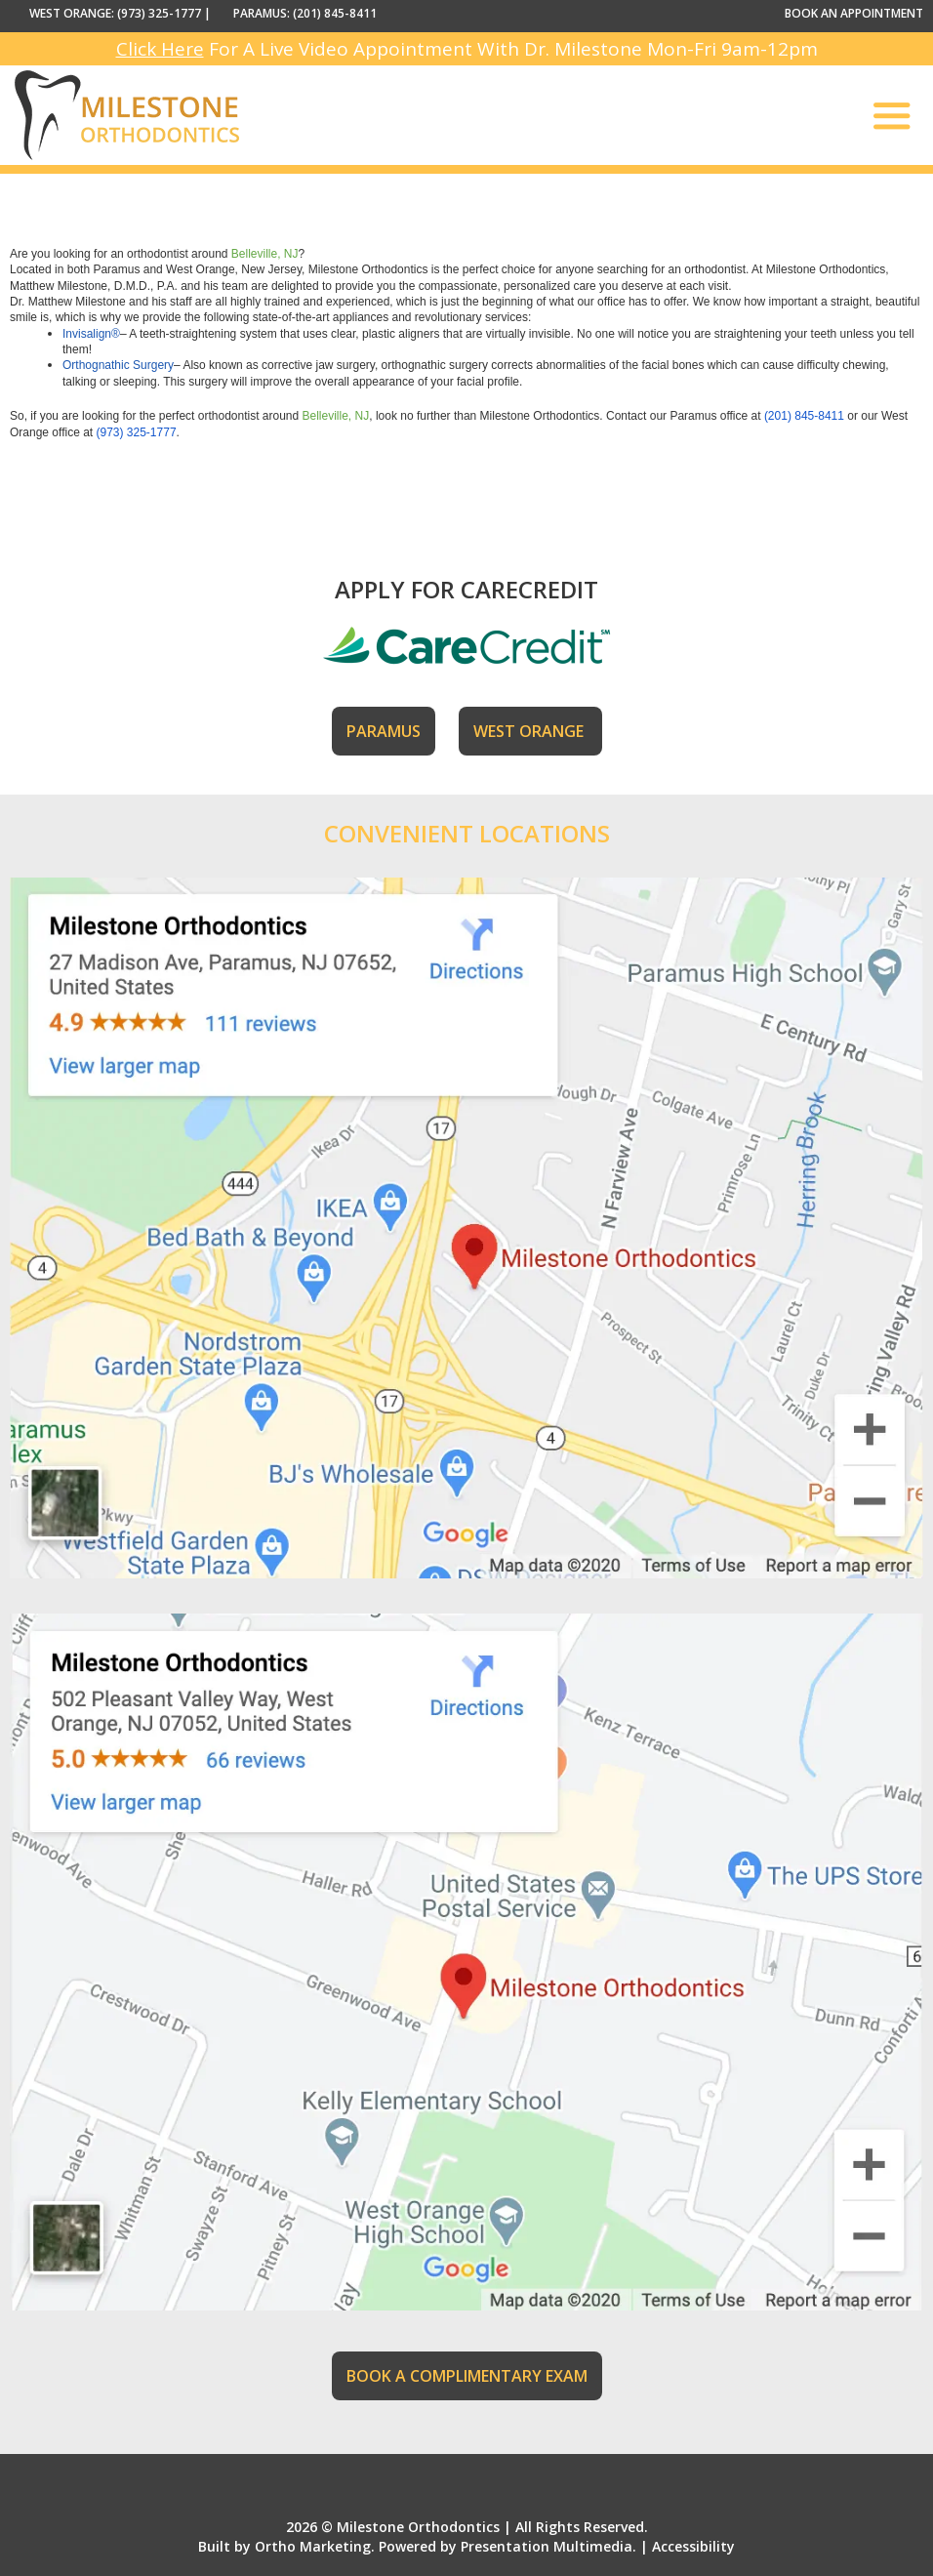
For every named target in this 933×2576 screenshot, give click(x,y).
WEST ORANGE (530, 731)
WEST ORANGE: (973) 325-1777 (115, 13)
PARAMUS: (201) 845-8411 (305, 13)
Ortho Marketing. (315, 2546)
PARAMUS (383, 731)
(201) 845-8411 (804, 416)
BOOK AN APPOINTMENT (854, 13)
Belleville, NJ (265, 254)
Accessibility (693, 2546)
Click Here (160, 48)
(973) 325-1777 (137, 432)
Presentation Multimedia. (548, 2546)
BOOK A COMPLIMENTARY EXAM (467, 2376)
